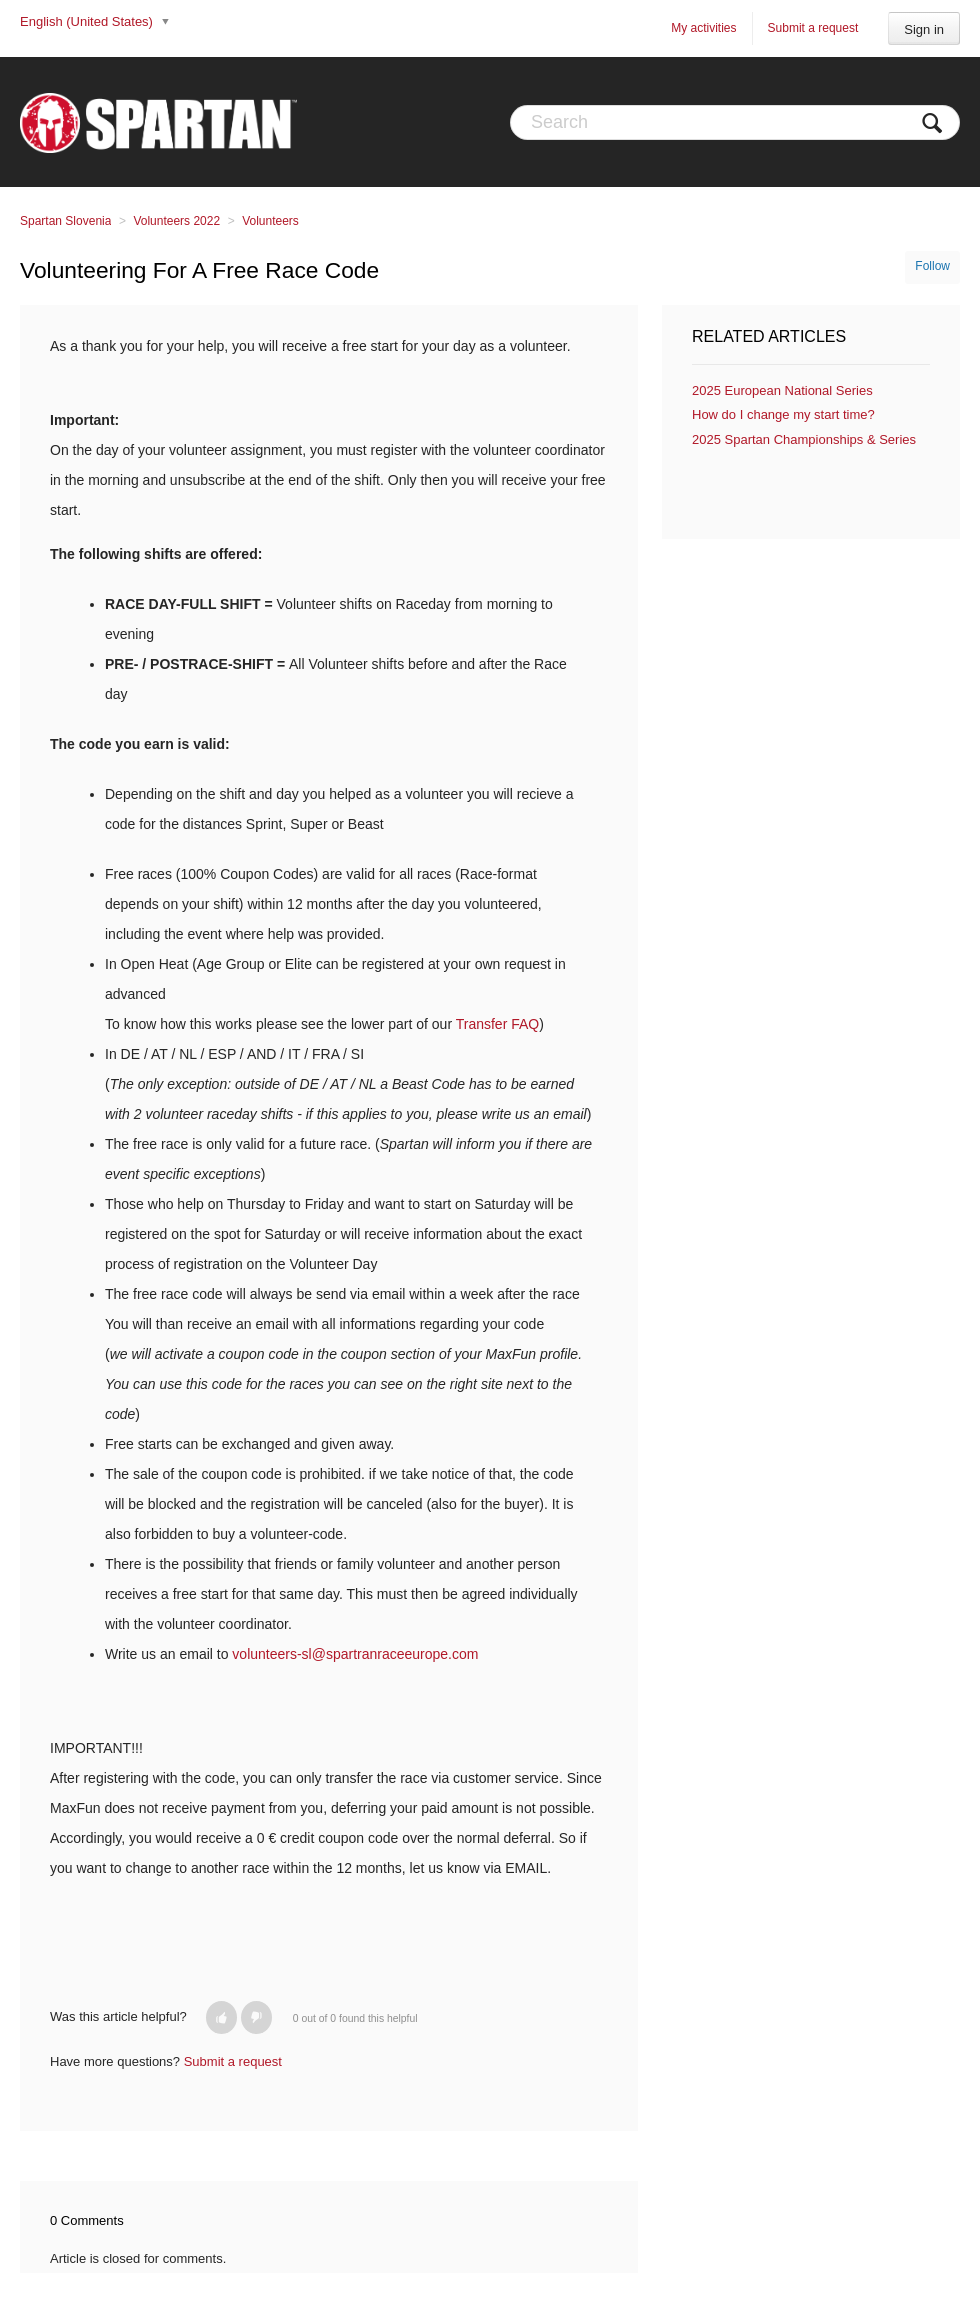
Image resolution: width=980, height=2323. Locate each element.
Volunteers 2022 (176, 221)
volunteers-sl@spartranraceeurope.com (355, 1654)
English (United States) (88, 21)
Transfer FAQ (498, 1024)
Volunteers (270, 221)
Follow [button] (932, 266)
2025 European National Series (782, 390)
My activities (703, 28)
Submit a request (813, 28)
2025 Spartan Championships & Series (804, 439)
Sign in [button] (924, 29)
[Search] (735, 122)
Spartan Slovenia (65, 221)
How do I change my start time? (783, 414)
